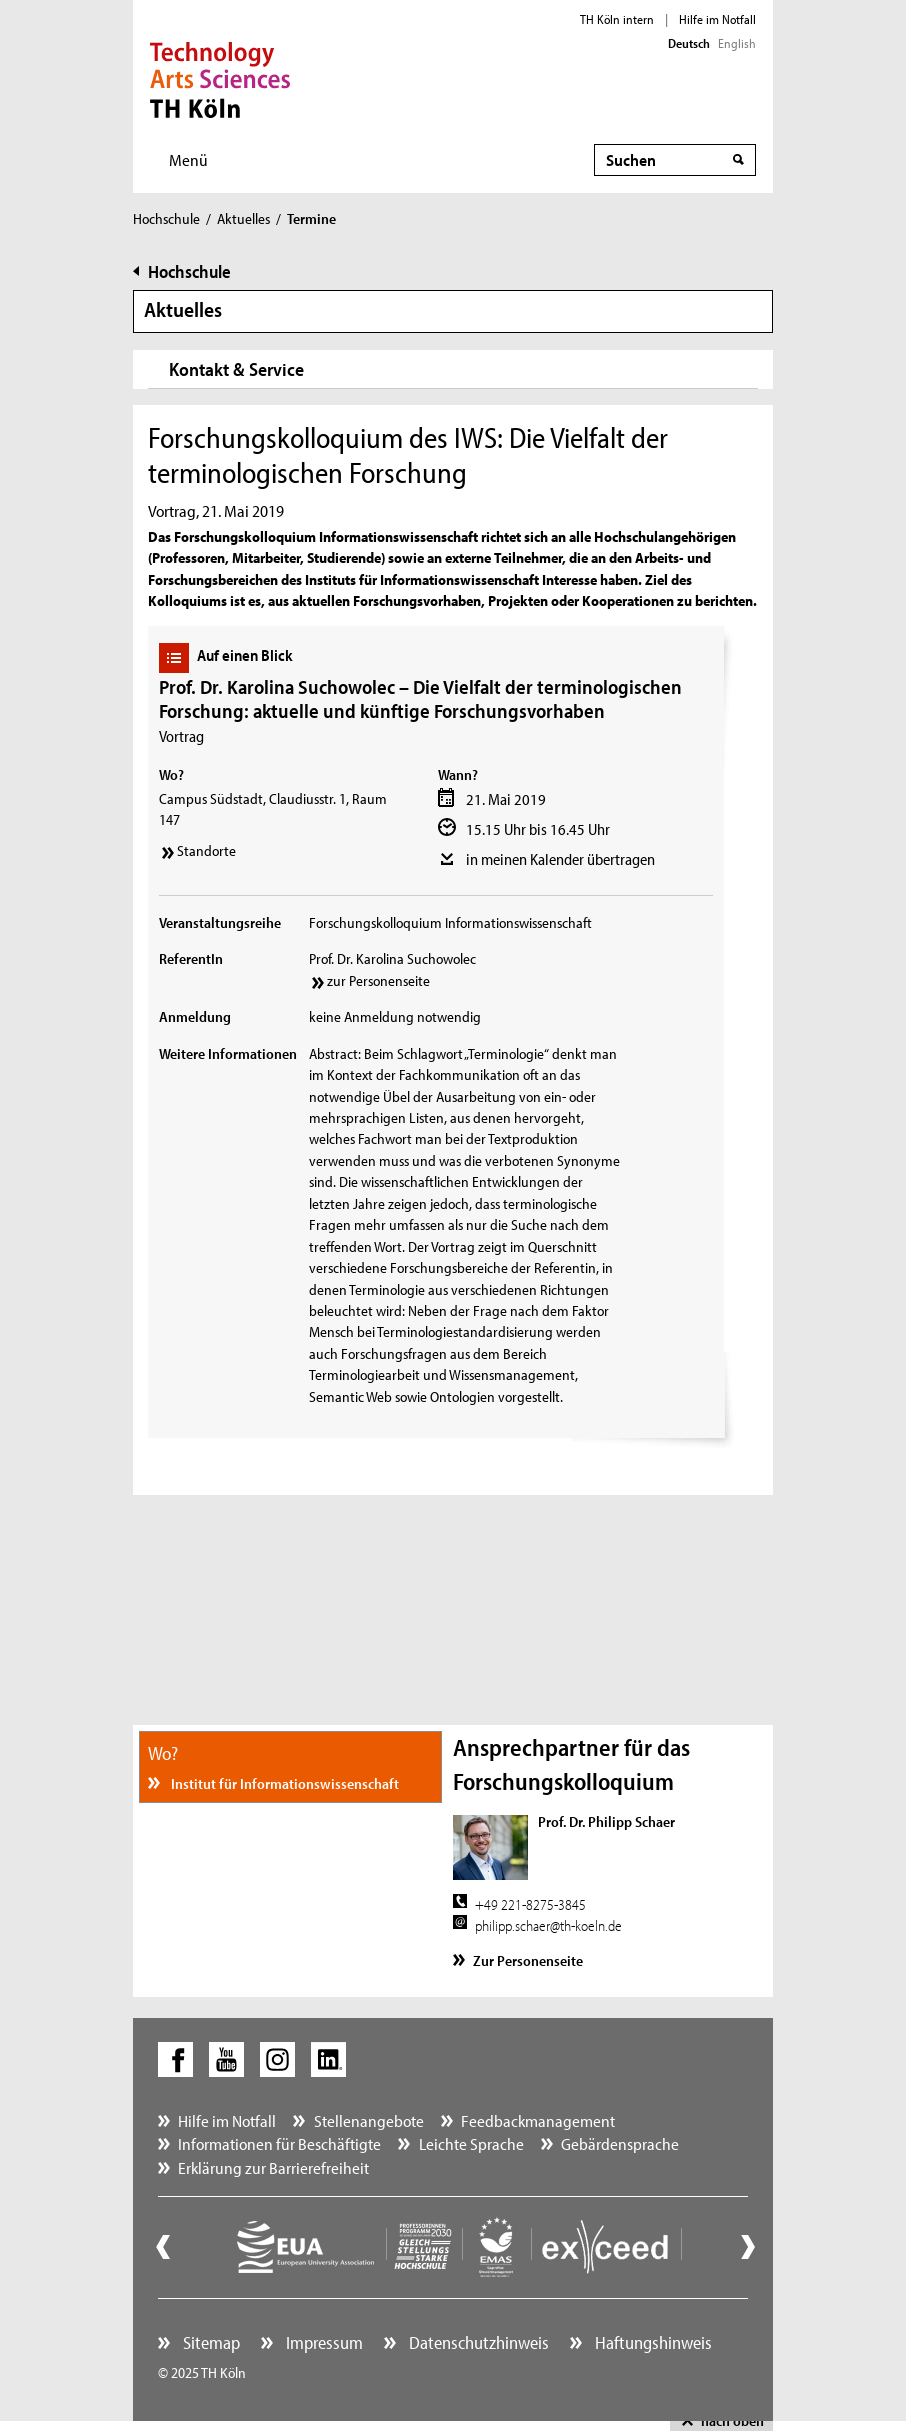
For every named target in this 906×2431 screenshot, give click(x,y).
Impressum (322, 2342)
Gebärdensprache (620, 2143)
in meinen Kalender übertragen (560, 859)
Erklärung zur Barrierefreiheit (273, 2167)
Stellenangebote (369, 2120)
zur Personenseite (378, 980)
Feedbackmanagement (538, 2120)
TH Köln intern (617, 19)
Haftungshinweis (651, 2342)
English (737, 43)
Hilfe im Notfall (717, 19)
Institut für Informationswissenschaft (283, 1783)
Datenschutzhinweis (477, 2342)
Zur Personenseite (528, 1960)
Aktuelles (243, 218)
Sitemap (209, 2342)
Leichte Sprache (471, 2143)
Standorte (206, 850)
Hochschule (166, 218)
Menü (188, 159)
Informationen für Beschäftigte (279, 2143)
